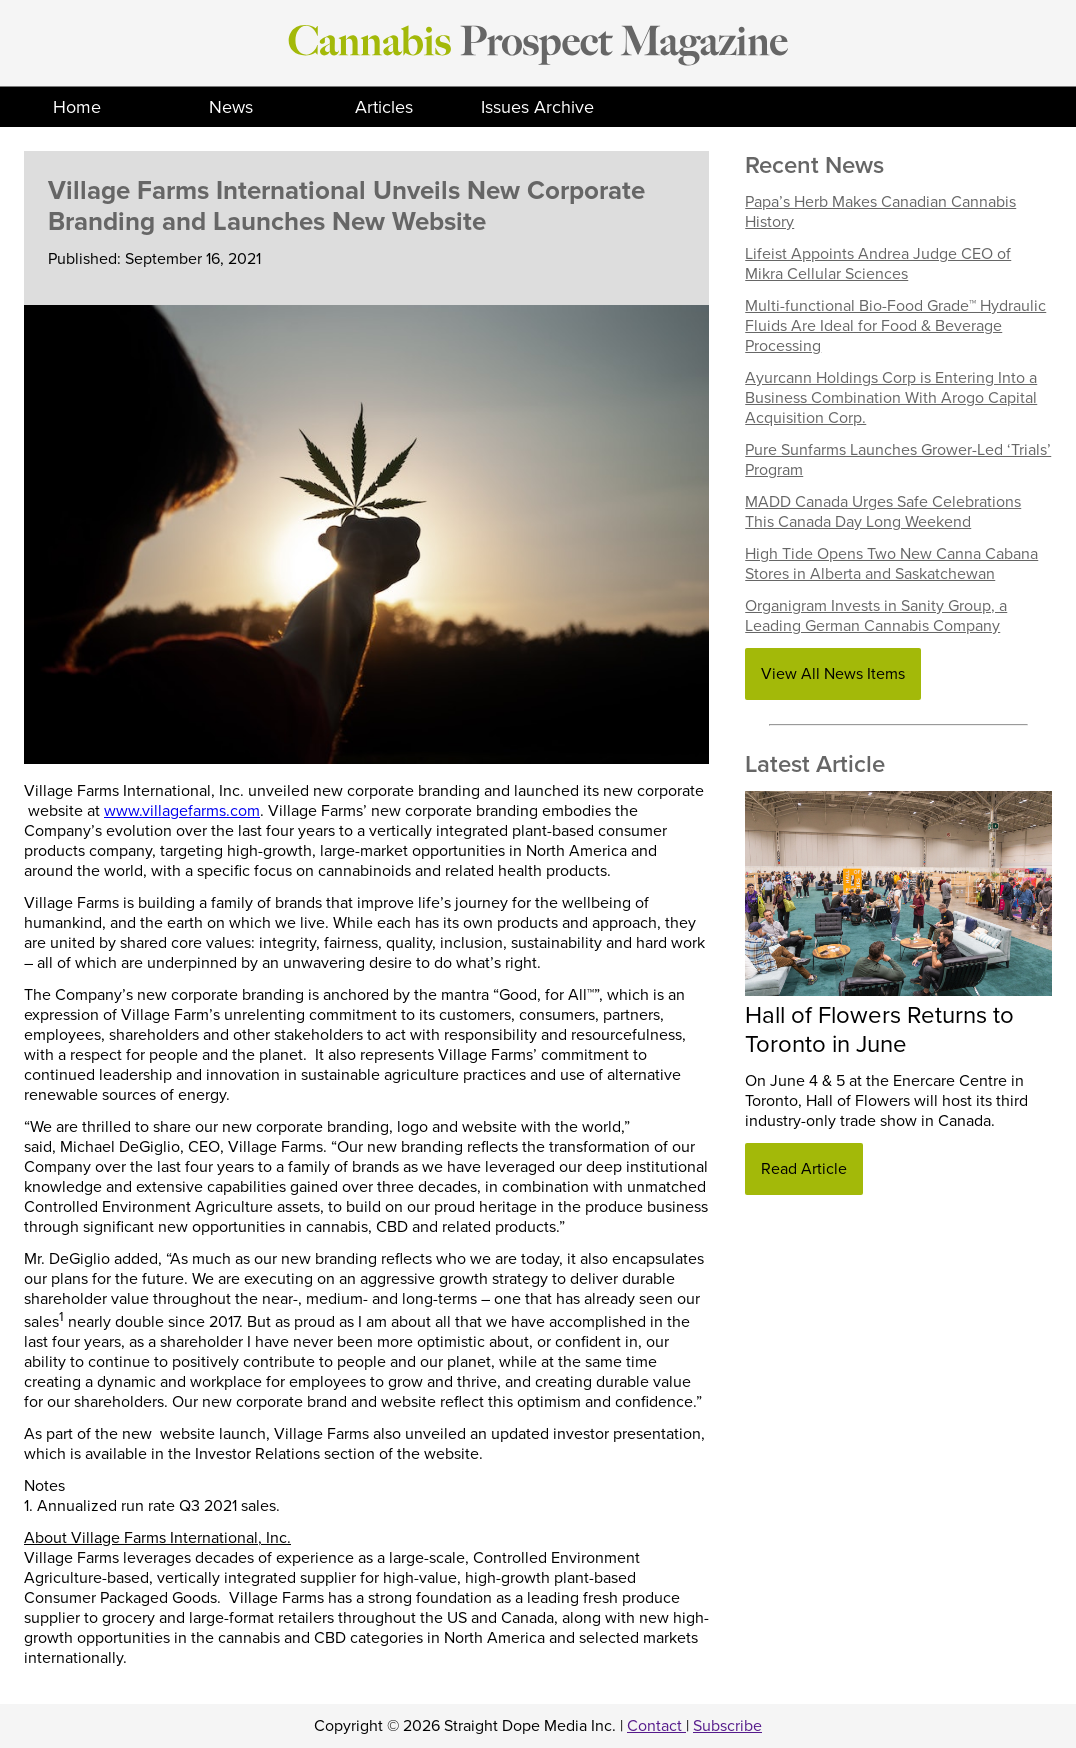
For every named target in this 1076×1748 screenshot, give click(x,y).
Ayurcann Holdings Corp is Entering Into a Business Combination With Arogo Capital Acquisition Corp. (891, 398)
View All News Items (833, 674)
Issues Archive (537, 107)
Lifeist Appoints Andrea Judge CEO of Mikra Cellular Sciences (878, 264)
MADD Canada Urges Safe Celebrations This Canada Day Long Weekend (883, 512)
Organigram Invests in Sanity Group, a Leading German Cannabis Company (876, 616)
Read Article (804, 1169)
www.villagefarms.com (182, 811)
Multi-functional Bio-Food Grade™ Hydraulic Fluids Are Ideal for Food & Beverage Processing (895, 326)
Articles (384, 107)
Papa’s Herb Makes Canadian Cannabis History (880, 212)
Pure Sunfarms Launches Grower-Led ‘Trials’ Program (898, 460)
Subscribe (727, 1726)
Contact (656, 1726)
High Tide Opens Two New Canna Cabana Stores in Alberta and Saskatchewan (891, 564)
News (231, 107)
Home (77, 107)
